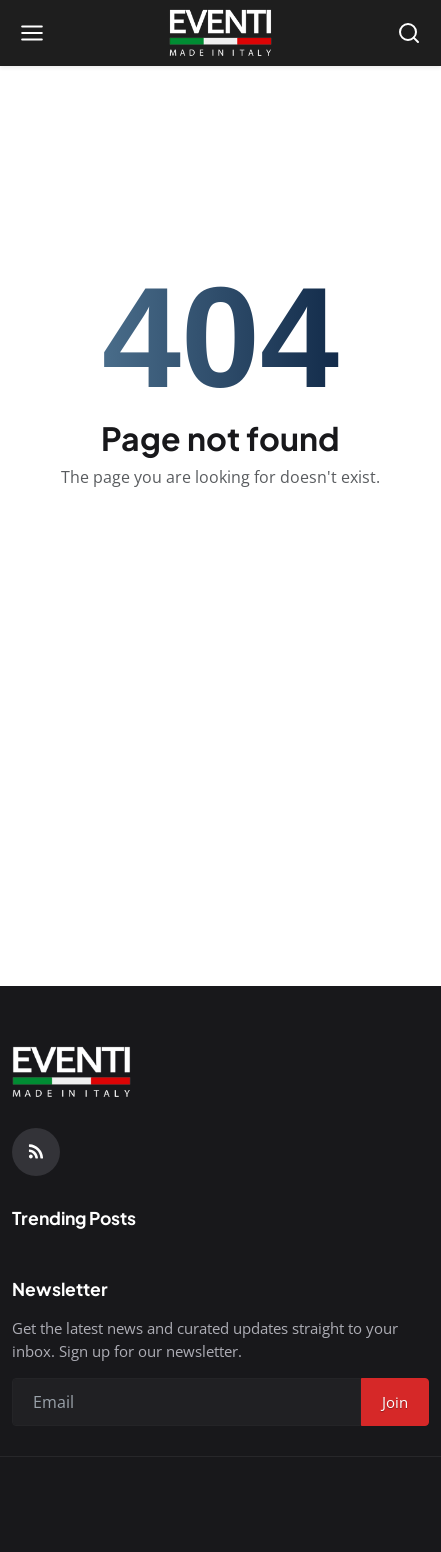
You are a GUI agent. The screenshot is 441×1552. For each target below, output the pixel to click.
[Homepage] (220, 33)
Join (395, 1402)
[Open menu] (32, 33)
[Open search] (409, 33)
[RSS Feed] (36, 1152)
